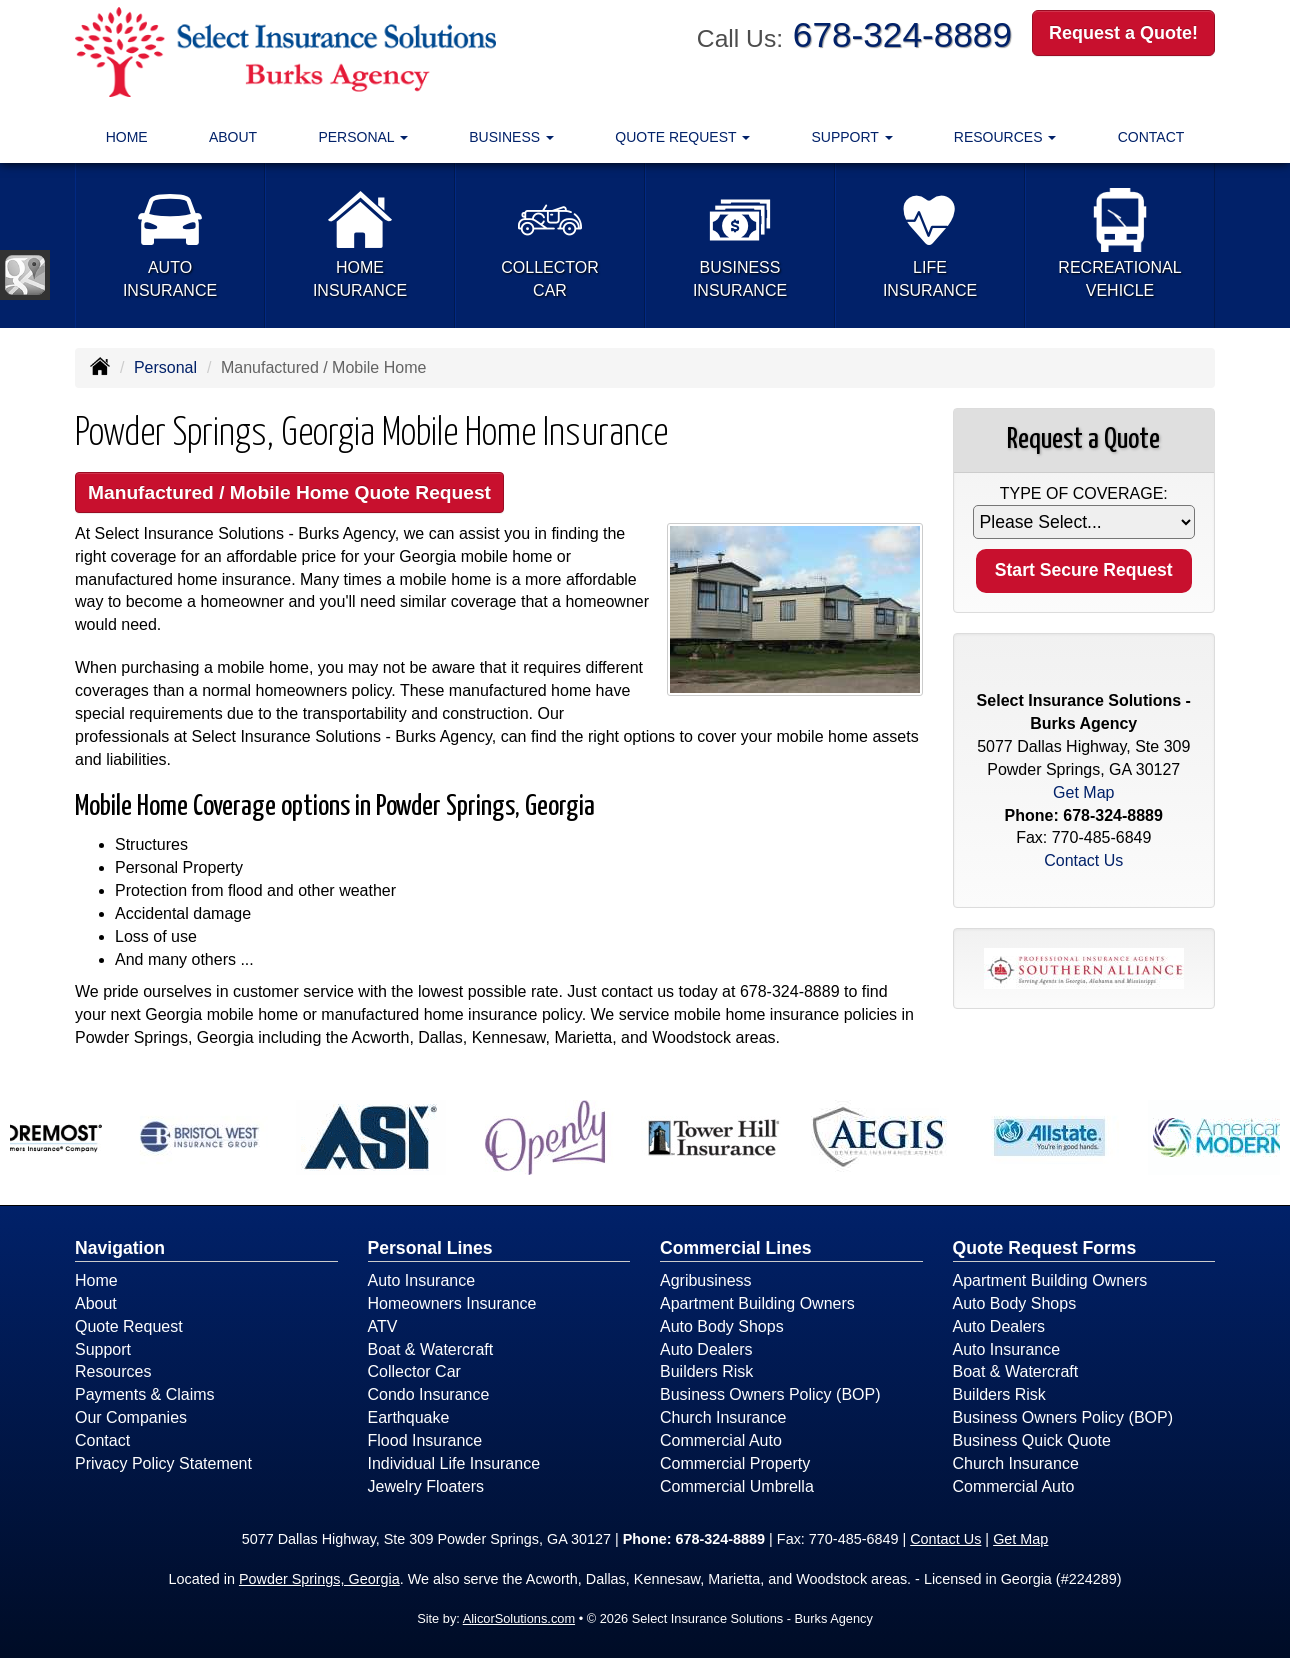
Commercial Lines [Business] (736, 1248)
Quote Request (129, 1326)
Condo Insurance (429, 1394)
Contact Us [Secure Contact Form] (1083, 860)
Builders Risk (706, 1371)
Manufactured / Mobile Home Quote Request (289, 492)
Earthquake (409, 1417)
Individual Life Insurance (454, 1463)
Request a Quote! (1123, 33)
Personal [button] (363, 137)
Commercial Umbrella (737, 1486)
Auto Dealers (706, 1349)
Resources (113, 1371)
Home (127, 137)
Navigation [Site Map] (120, 1248)
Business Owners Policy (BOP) (770, 1394)
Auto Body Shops (722, 1326)
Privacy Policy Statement (163, 1463)
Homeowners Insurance (452, 1303)
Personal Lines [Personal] (430, 1248)
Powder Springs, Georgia (319, 1579)
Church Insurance (723, 1417)
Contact (1151, 137)
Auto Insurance (422, 1280)
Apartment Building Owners (757, 1303)
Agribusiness (706, 1280)
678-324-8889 (902, 34)
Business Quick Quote (1032, 1440)
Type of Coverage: (1084, 493)
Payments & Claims (145, 1394)
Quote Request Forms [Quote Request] (1045, 1248)
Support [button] (852, 137)
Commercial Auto (721, 1440)
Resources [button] (1005, 137)
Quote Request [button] (682, 137)
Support (103, 1349)
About (233, 137)
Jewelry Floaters (426, 1486)
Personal (165, 367)
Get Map (1083, 792)
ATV (383, 1326)
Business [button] (511, 137)
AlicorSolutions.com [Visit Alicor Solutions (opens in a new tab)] (519, 1618)
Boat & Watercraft (431, 1349)
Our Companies (131, 1417)
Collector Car (414, 1371)
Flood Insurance (425, 1440)
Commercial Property (735, 1463)
